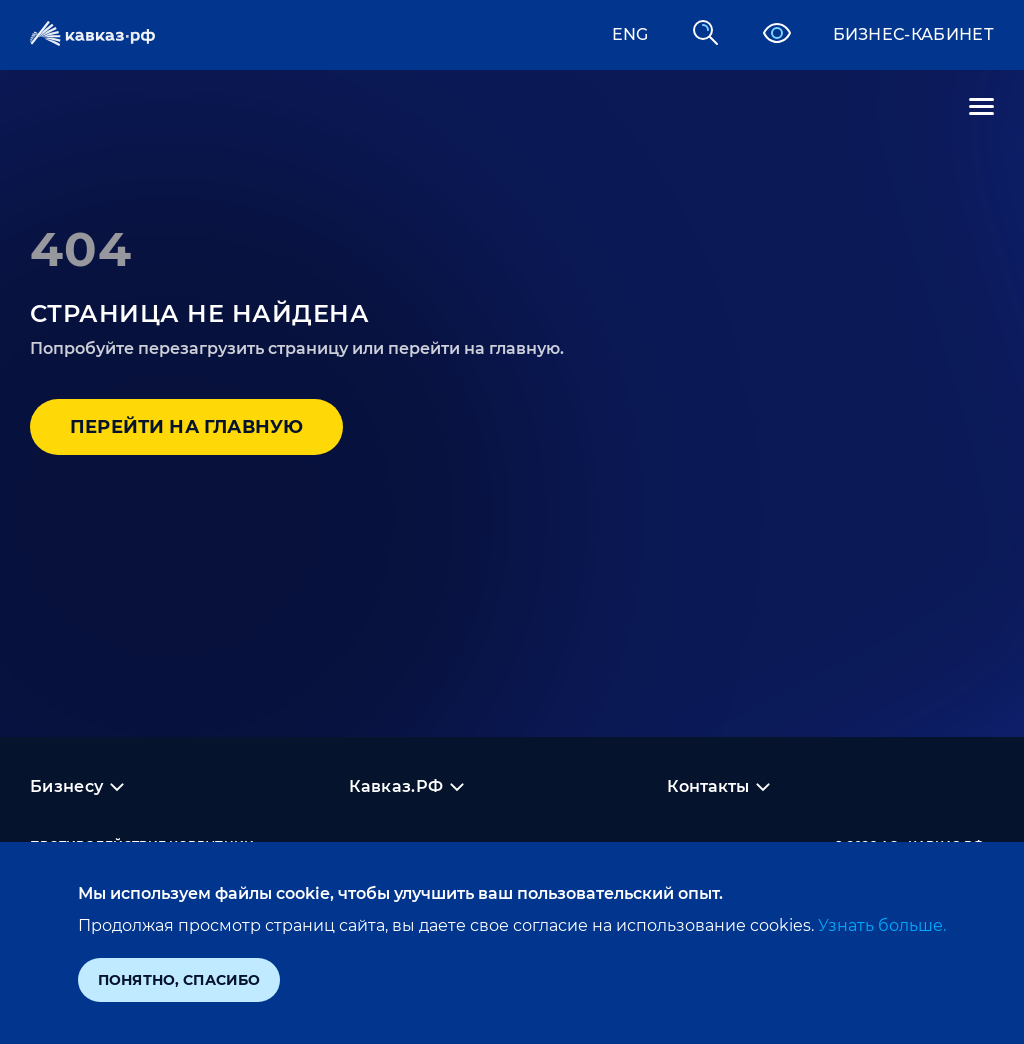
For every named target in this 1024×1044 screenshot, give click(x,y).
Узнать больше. (880, 925)
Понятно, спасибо (179, 980)
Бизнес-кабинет (913, 34)
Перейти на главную (186, 427)
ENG (630, 34)
